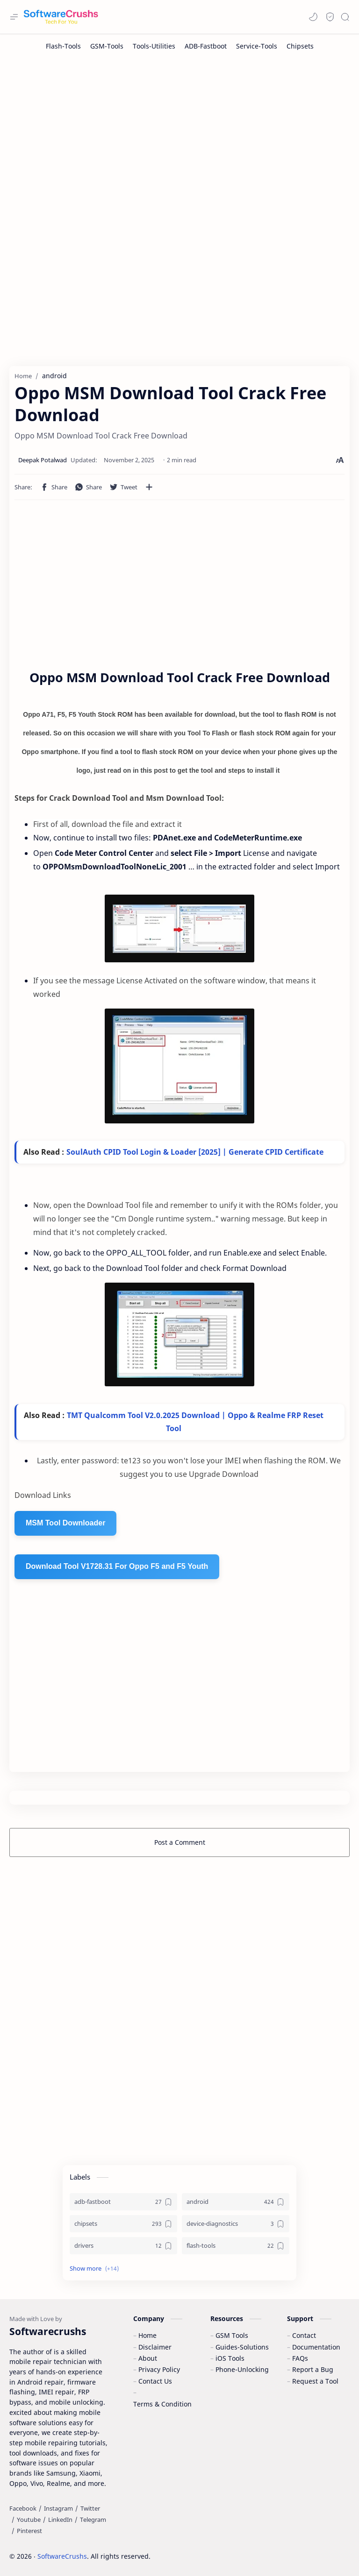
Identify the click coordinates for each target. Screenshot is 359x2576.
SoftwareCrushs (62, 2556)
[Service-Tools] (256, 46)
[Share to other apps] (149, 487)
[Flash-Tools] (63, 46)
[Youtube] (29, 2519)
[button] (313, 17)
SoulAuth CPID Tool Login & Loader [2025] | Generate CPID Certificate (194, 1152)
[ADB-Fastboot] (206, 46)
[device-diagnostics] (235, 2223)
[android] (235, 2201)
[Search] (345, 17)
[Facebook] (22, 2508)
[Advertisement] (179, 132)
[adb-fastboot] (123, 2201)
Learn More (272, 2543)
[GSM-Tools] (106, 46)
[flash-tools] (235, 2245)
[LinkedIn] (60, 2519)
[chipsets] (123, 2223)
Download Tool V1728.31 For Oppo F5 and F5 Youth (117, 1566)
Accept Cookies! (213, 2543)
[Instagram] (58, 2508)
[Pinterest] (29, 2530)
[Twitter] (90, 2508)
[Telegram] (93, 2519)
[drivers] (123, 2245)
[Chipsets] (300, 46)
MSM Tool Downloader (65, 1523)
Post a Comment (179, 1842)
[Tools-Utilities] (154, 46)
